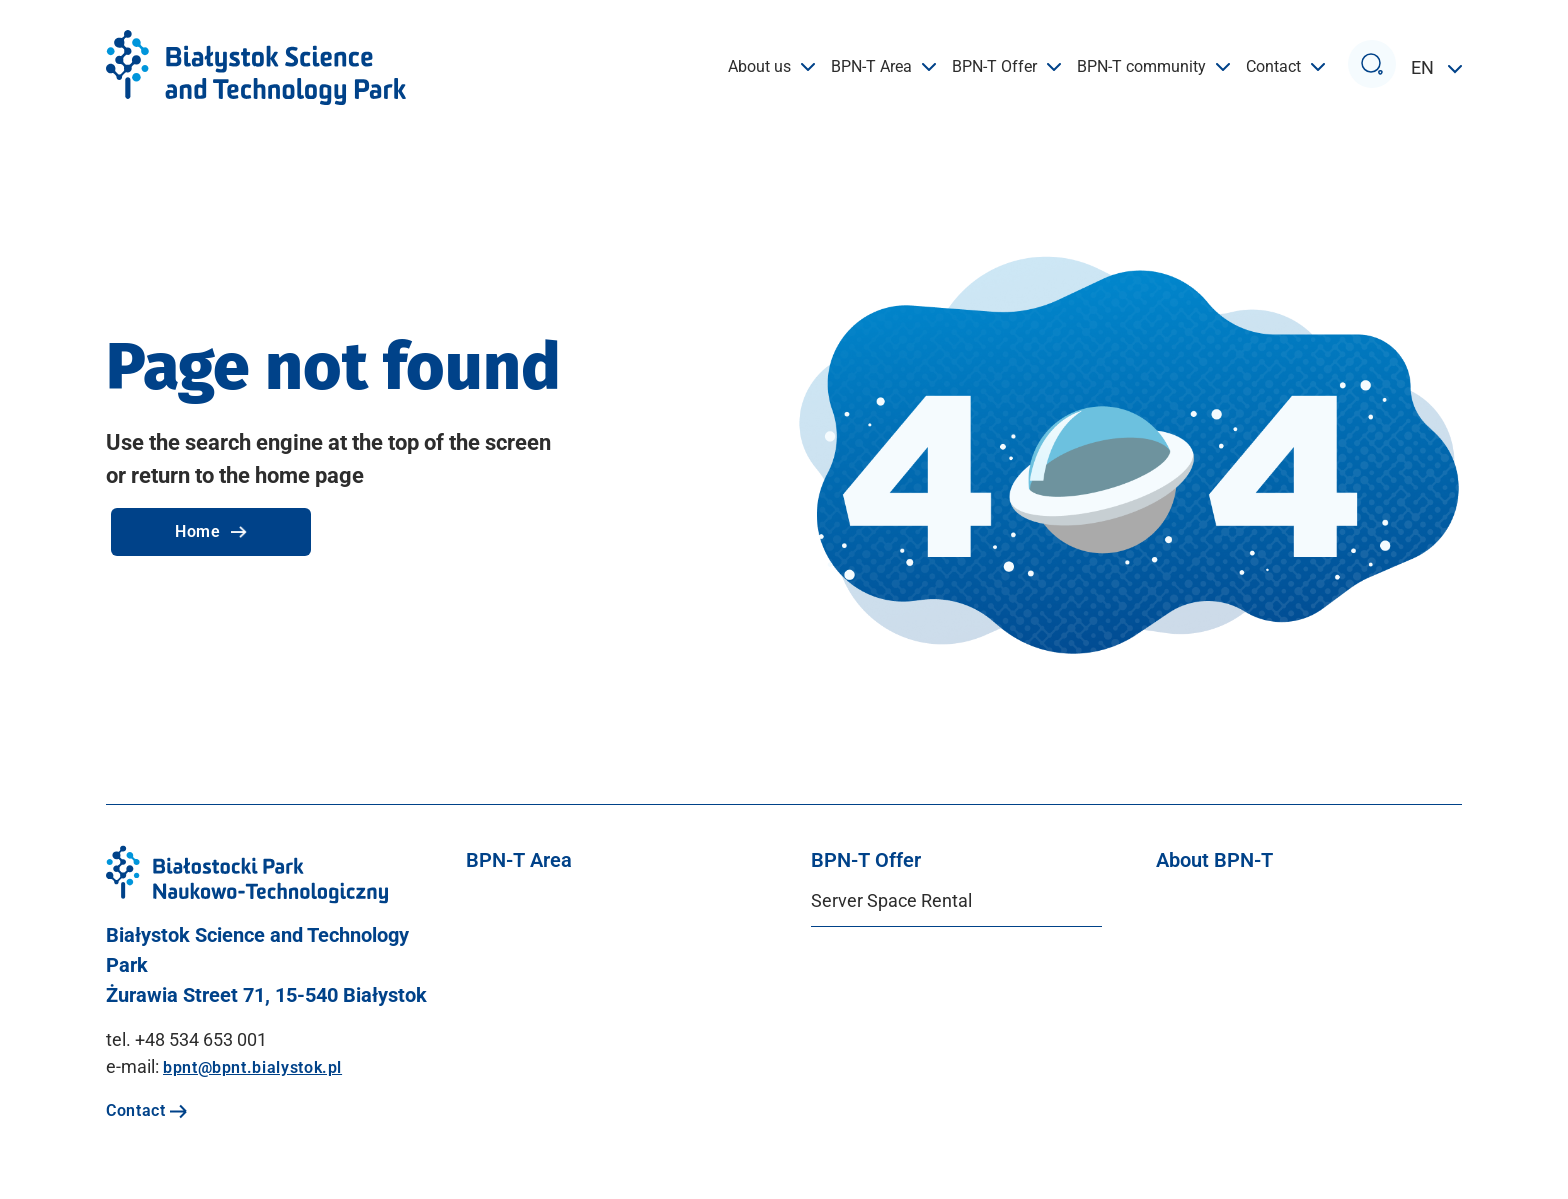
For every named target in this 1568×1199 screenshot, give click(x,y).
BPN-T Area (883, 67)
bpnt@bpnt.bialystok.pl (252, 1067)
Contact (1285, 67)
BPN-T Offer (1006, 67)
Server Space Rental (891, 900)
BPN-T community (1153, 67)
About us (771, 67)
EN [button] (1424, 67)
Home (211, 531)
